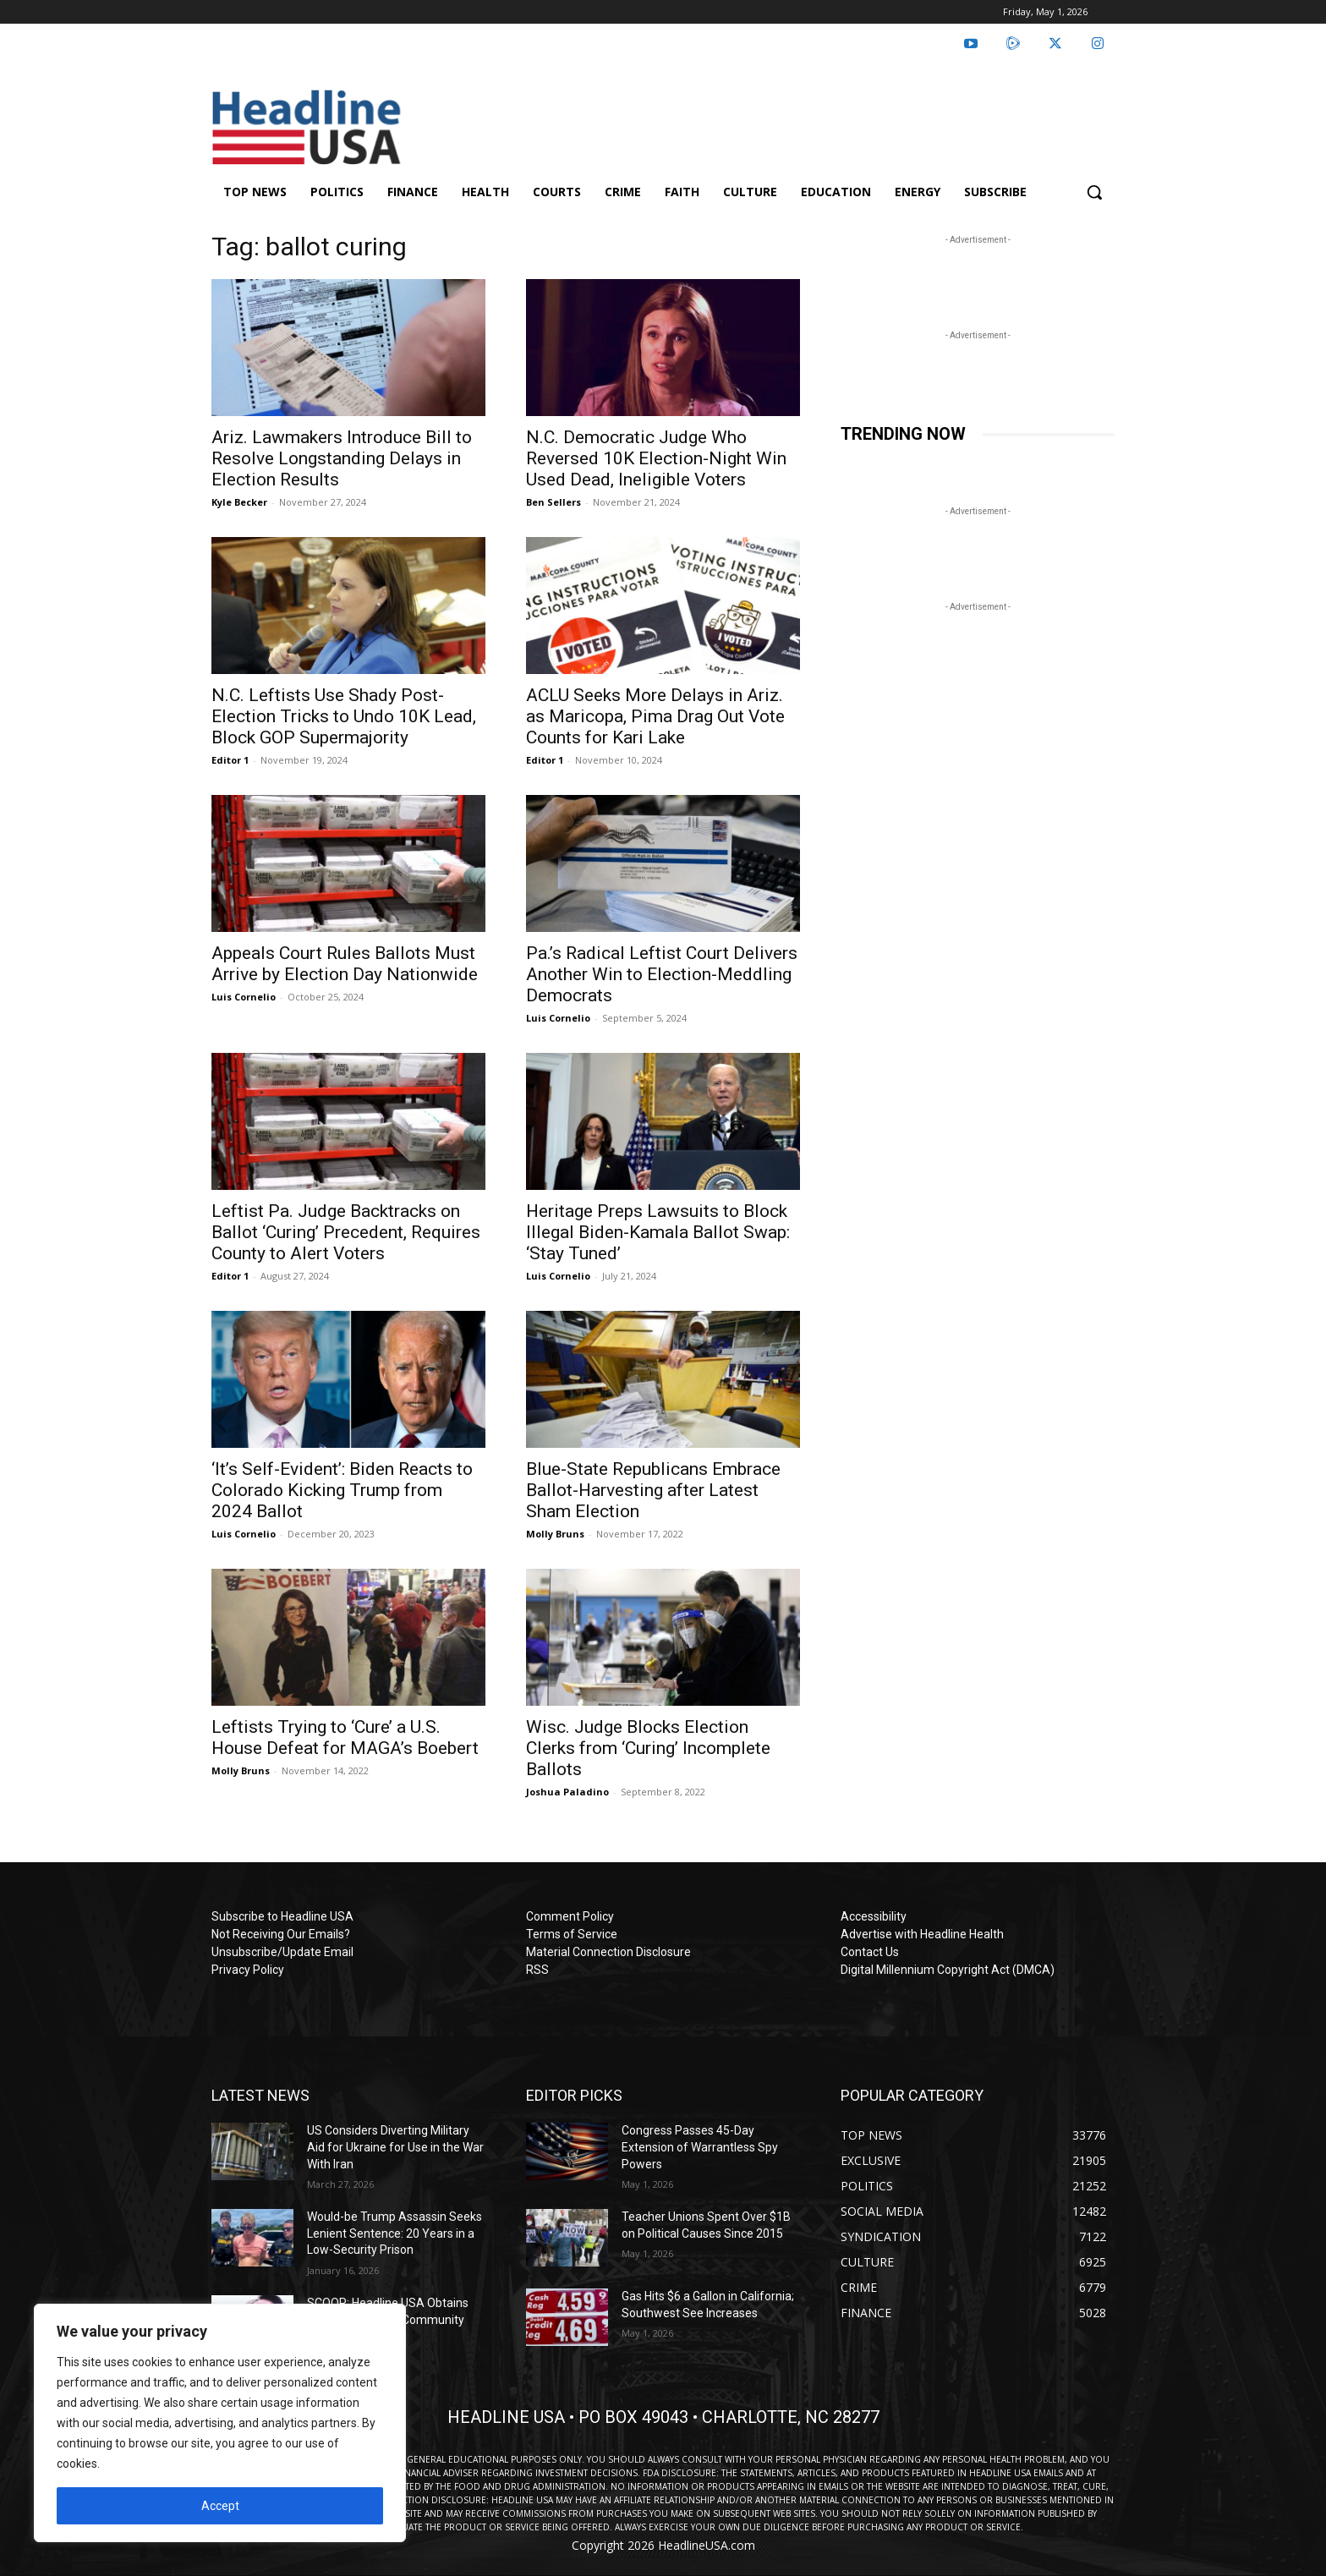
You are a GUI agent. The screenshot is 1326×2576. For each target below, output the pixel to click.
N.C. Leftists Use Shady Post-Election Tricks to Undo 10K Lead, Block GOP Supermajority (343, 716)
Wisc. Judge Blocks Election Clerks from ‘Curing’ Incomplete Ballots (648, 1748)
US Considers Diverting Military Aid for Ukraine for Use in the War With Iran (395, 2147)
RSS (537, 1969)
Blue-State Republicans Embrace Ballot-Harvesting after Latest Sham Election (653, 1490)
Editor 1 (230, 760)
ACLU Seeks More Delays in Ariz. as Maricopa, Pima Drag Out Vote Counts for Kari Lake (655, 716)
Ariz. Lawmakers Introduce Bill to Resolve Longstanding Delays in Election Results (341, 458)
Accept (220, 2506)
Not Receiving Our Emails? (280, 1934)
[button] (1094, 192)
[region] (220, 2423)
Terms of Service (571, 1934)
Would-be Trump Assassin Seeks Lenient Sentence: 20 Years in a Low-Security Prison (394, 2233)
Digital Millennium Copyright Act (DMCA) (948, 1969)
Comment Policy (570, 1916)
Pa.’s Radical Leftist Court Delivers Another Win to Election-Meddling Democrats (661, 974)
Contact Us (870, 1952)
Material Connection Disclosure (608, 1952)
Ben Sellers (553, 502)
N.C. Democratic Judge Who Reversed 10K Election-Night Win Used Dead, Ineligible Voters (656, 458)
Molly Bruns (555, 1533)
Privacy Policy (247, 1969)
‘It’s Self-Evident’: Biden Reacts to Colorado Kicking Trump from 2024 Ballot (342, 1490)
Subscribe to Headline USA (282, 1916)
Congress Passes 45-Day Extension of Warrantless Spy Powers (700, 2147)
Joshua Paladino (567, 1791)
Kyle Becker (239, 502)
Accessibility (874, 1916)
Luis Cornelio (243, 996)
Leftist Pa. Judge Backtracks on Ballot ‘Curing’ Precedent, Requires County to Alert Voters (345, 1232)
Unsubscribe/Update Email (282, 1952)
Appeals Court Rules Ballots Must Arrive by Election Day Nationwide (344, 963)
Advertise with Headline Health (922, 1934)
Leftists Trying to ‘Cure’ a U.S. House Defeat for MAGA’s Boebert (345, 1737)
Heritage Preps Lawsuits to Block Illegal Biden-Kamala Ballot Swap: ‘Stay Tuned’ (658, 1232)
